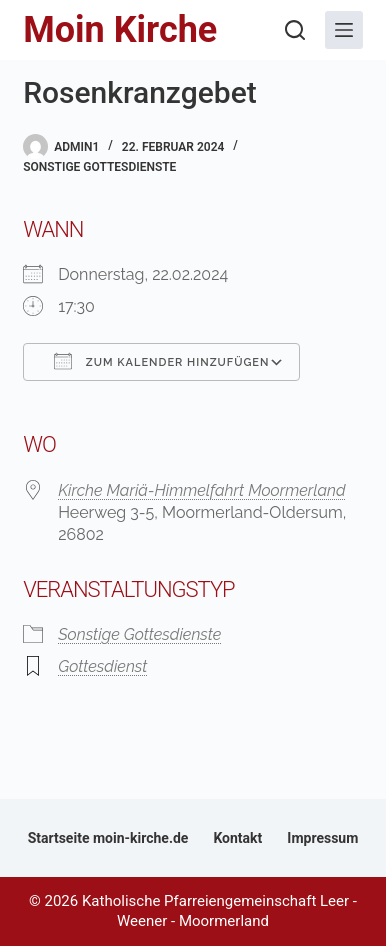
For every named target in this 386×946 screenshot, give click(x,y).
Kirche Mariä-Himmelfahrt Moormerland (201, 490)
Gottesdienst (102, 666)
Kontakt (237, 838)
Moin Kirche (120, 30)
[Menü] (344, 30)
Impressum (322, 838)
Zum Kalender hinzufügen (161, 361)
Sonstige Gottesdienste (99, 167)
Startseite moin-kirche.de (108, 838)
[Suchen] (295, 30)
